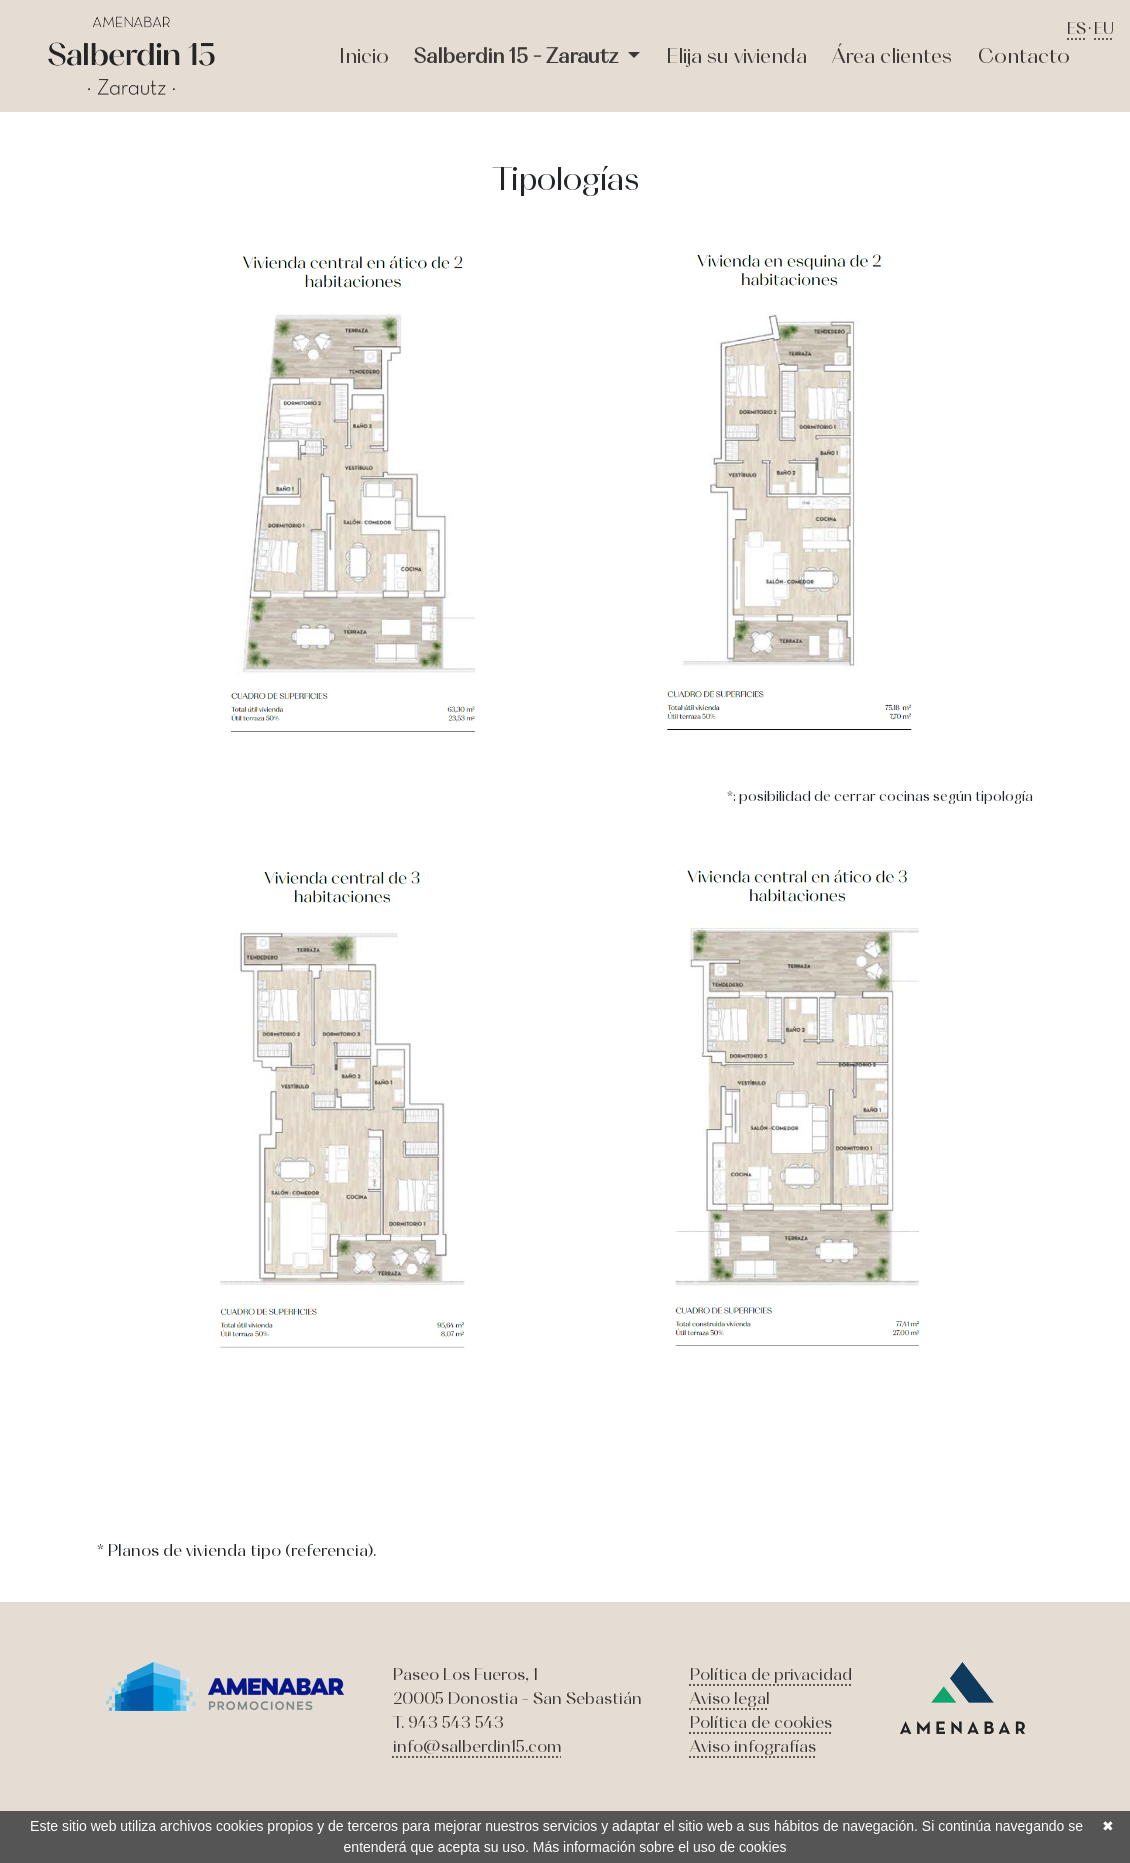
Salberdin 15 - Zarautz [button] (518, 55)
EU (1104, 28)
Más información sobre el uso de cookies (660, 1847)
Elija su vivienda (736, 55)
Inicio (364, 55)
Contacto (1024, 55)
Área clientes (892, 55)
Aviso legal (730, 1698)
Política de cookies (761, 1722)
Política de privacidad (771, 1674)
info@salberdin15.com (477, 1746)
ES (1076, 28)
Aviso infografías (753, 1746)
